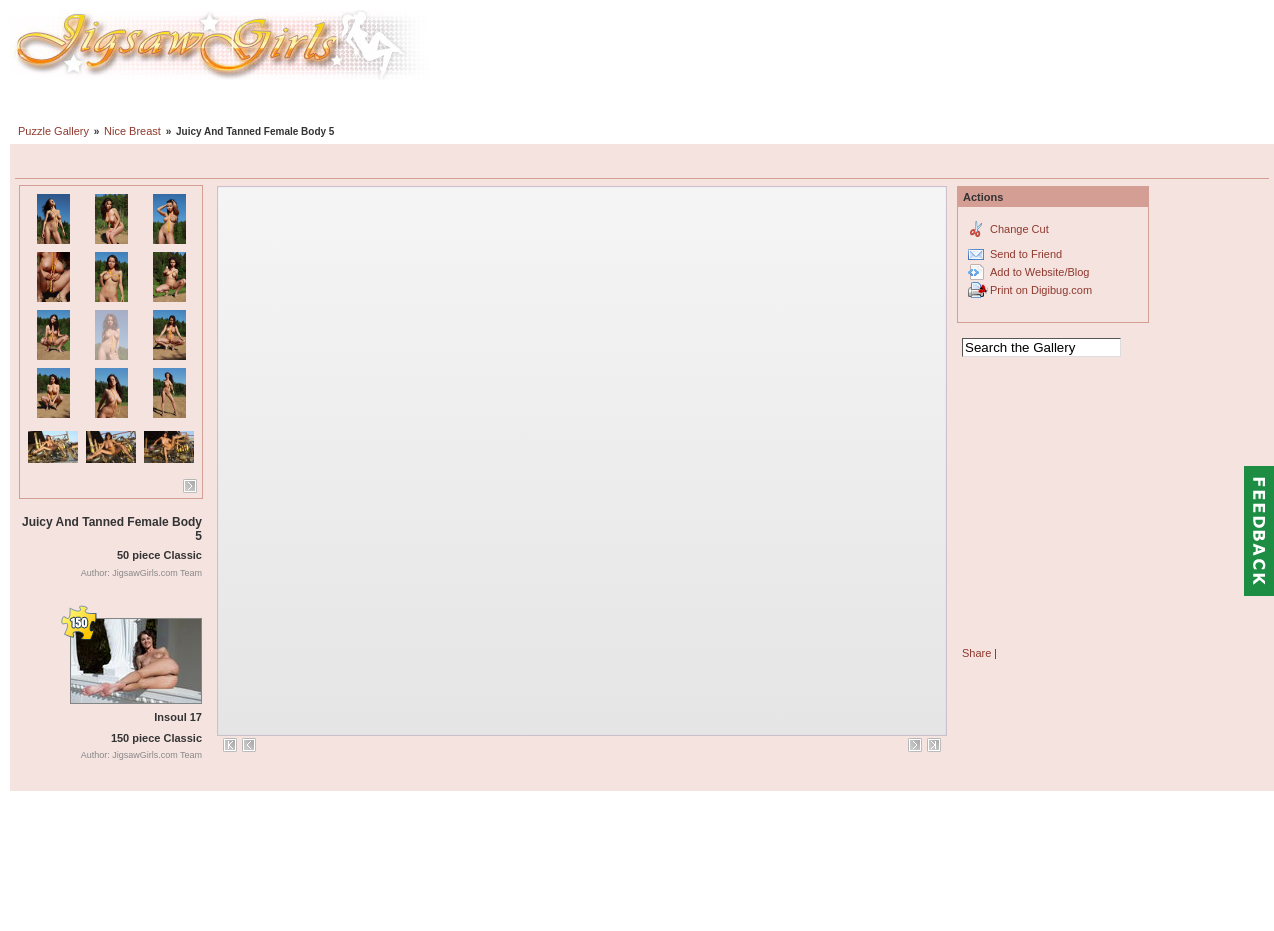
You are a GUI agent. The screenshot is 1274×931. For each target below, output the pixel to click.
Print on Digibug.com (1041, 290)
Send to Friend (1026, 254)
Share (976, 653)
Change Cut (1019, 229)
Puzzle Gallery (53, 131)
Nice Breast (132, 131)
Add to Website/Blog (1039, 272)
